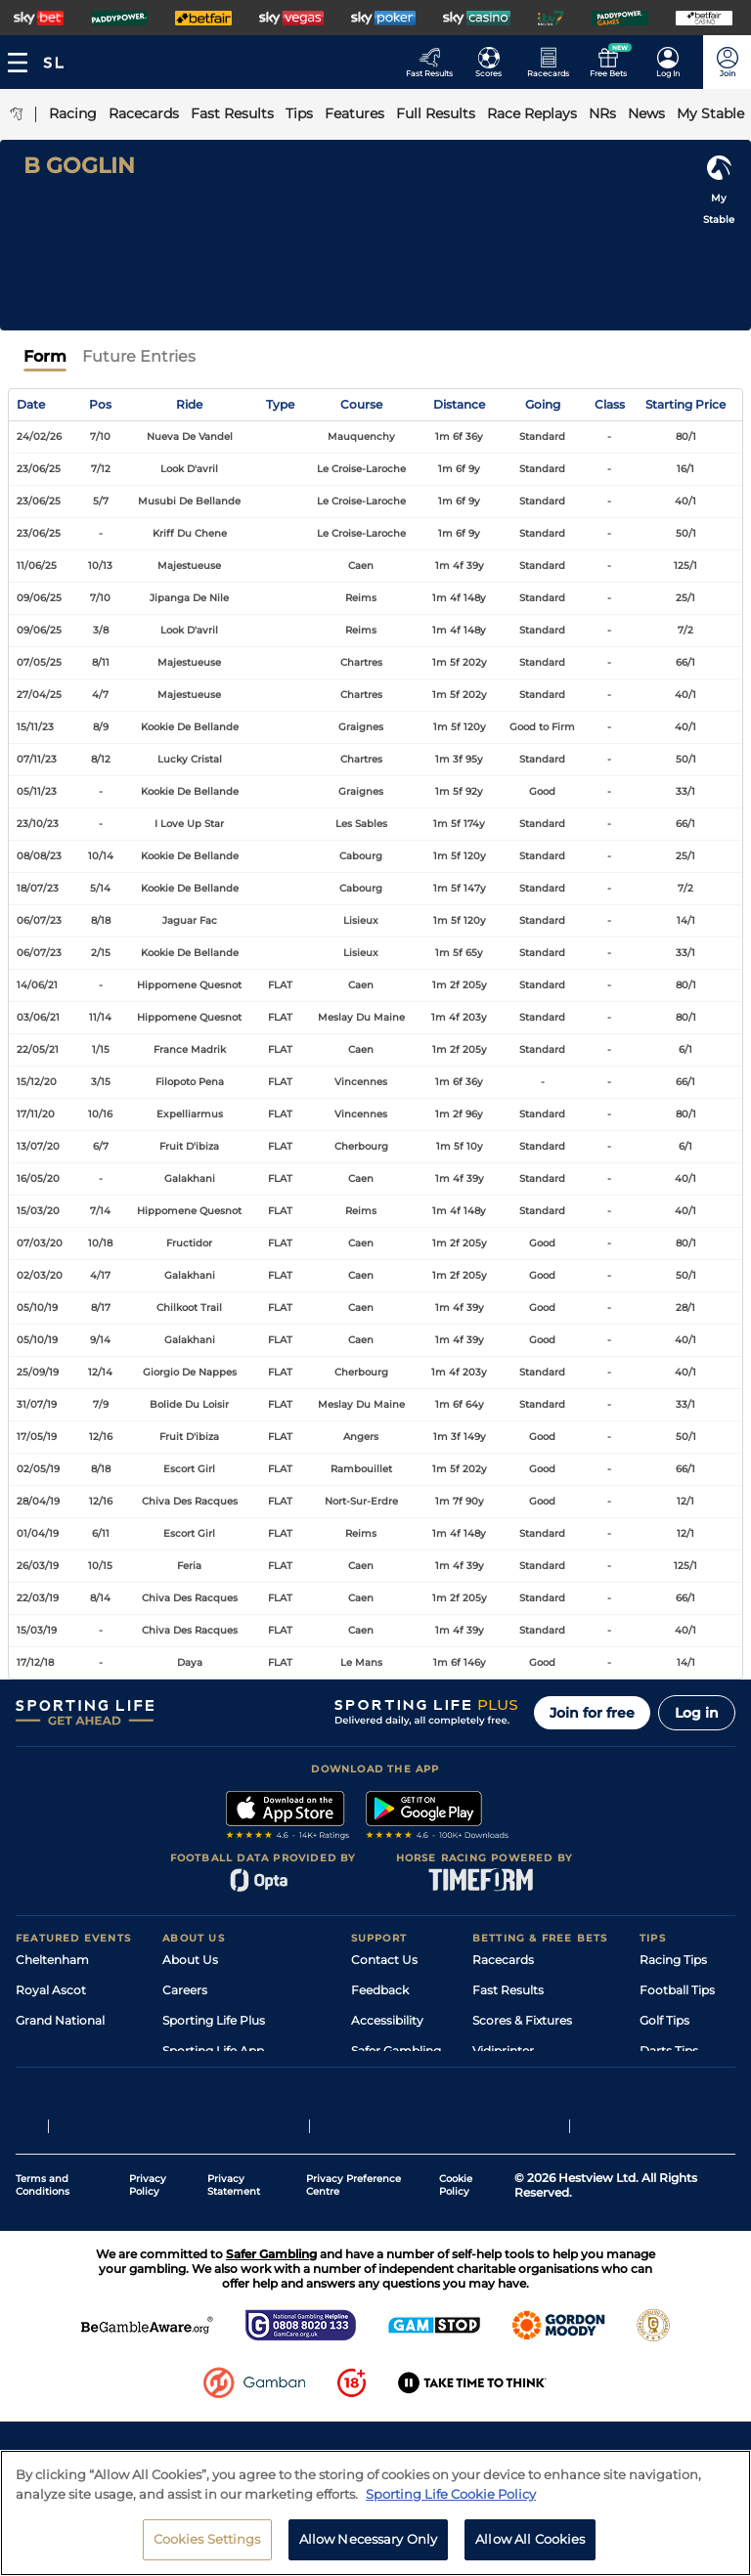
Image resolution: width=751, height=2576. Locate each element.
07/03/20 (40, 1243)
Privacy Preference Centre (353, 2290)
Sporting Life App (213, 2050)
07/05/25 (39, 662)
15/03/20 (38, 1210)
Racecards (503, 1959)
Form (44, 356)
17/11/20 (36, 1114)
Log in (697, 1713)
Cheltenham (52, 1959)
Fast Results (508, 1990)
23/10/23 (38, 823)
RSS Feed (189, 2141)
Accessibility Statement (231, 2081)
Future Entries (139, 356)
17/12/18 (35, 1662)
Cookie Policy (455, 2290)
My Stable (500, 2081)
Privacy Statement (233, 2290)
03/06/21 (38, 1017)
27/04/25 (39, 694)
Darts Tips (669, 2050)
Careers (184, 1990)
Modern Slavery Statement (240, 2111)
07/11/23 (37, 759)
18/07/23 (38, 888)
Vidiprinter (503, 2050)
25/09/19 (38, 1372)
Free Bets (500, 2111)
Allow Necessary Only (368, 2548)
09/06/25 (39, 597)
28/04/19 (38, 1501)
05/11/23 (37, 791)
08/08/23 (39, 856)
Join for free (592, 1713)
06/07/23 (39, 920)
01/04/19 (38, 1533)
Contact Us (384, 1959)
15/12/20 (37, 1081)
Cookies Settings (207, 2548)
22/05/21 (38, 1049)
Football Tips (677, 1990)
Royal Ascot (51, 1990)
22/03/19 (38, 1598)
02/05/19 (38, 1469)
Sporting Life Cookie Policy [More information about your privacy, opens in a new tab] (451, 2503)
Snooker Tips (677, 2081)
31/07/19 (37, 1404)
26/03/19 (38, 1565)
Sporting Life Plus (213, 2020)
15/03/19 (37, 1630)
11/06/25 (37, 565)
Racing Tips (673, 1959)
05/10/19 (37, 1307)
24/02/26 (39, 436)
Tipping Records (687, 2111)
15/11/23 (35, 726)
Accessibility (387, 2020)
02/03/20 (40, 1275)
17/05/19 (37, 1436)
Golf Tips (664, 2020)
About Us (190, 1959)
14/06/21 (37, 985)
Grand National (60, 2020)
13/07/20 (38, 1146)
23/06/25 (39, 468)
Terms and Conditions (42, 2290)
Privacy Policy (147, 2290)
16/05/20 (38, 1178)
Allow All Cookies (530, 2548)
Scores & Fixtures (522, 2020)
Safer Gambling (396, 2050)
